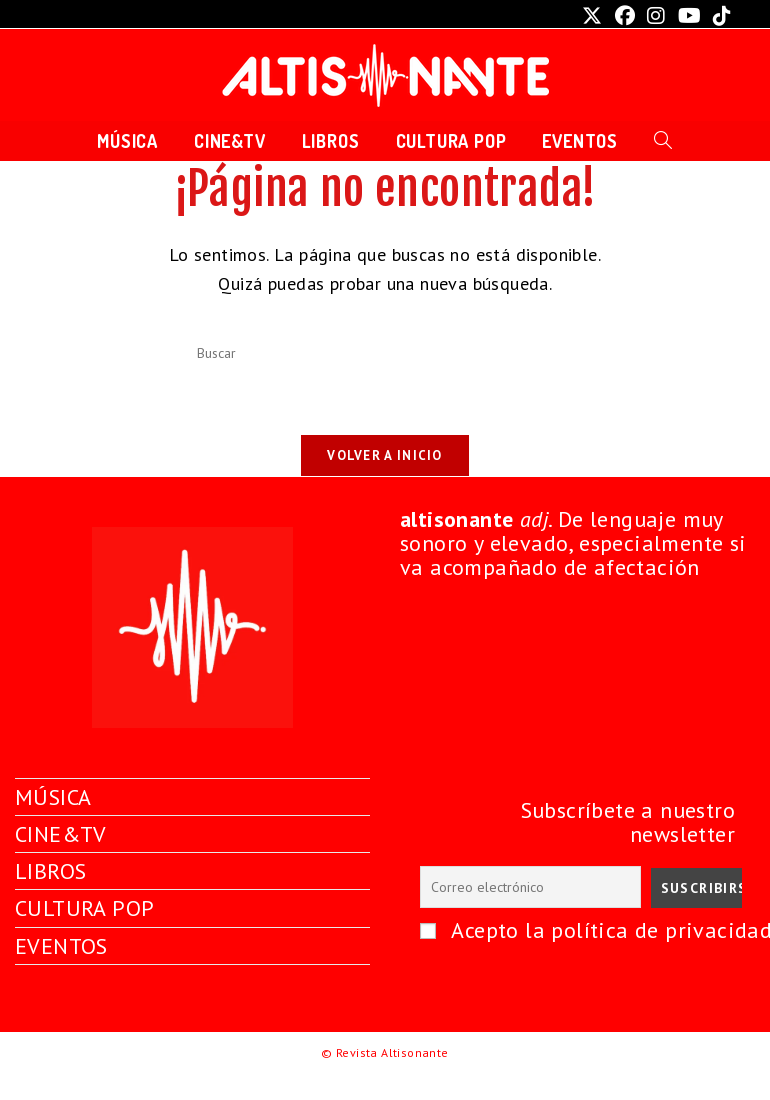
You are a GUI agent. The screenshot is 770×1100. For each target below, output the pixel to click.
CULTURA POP (84, 934)
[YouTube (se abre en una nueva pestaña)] (689, 16)
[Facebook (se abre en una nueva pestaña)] (625, 16)
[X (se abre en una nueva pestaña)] (592, 16)
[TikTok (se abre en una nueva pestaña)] (719, 16)
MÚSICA (53, 822)
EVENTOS (61, 971)
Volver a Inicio (385, 455)
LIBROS (50, 897)
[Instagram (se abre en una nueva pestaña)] (656, 16)
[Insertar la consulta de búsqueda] (385, 354)
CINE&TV (61, 860)
